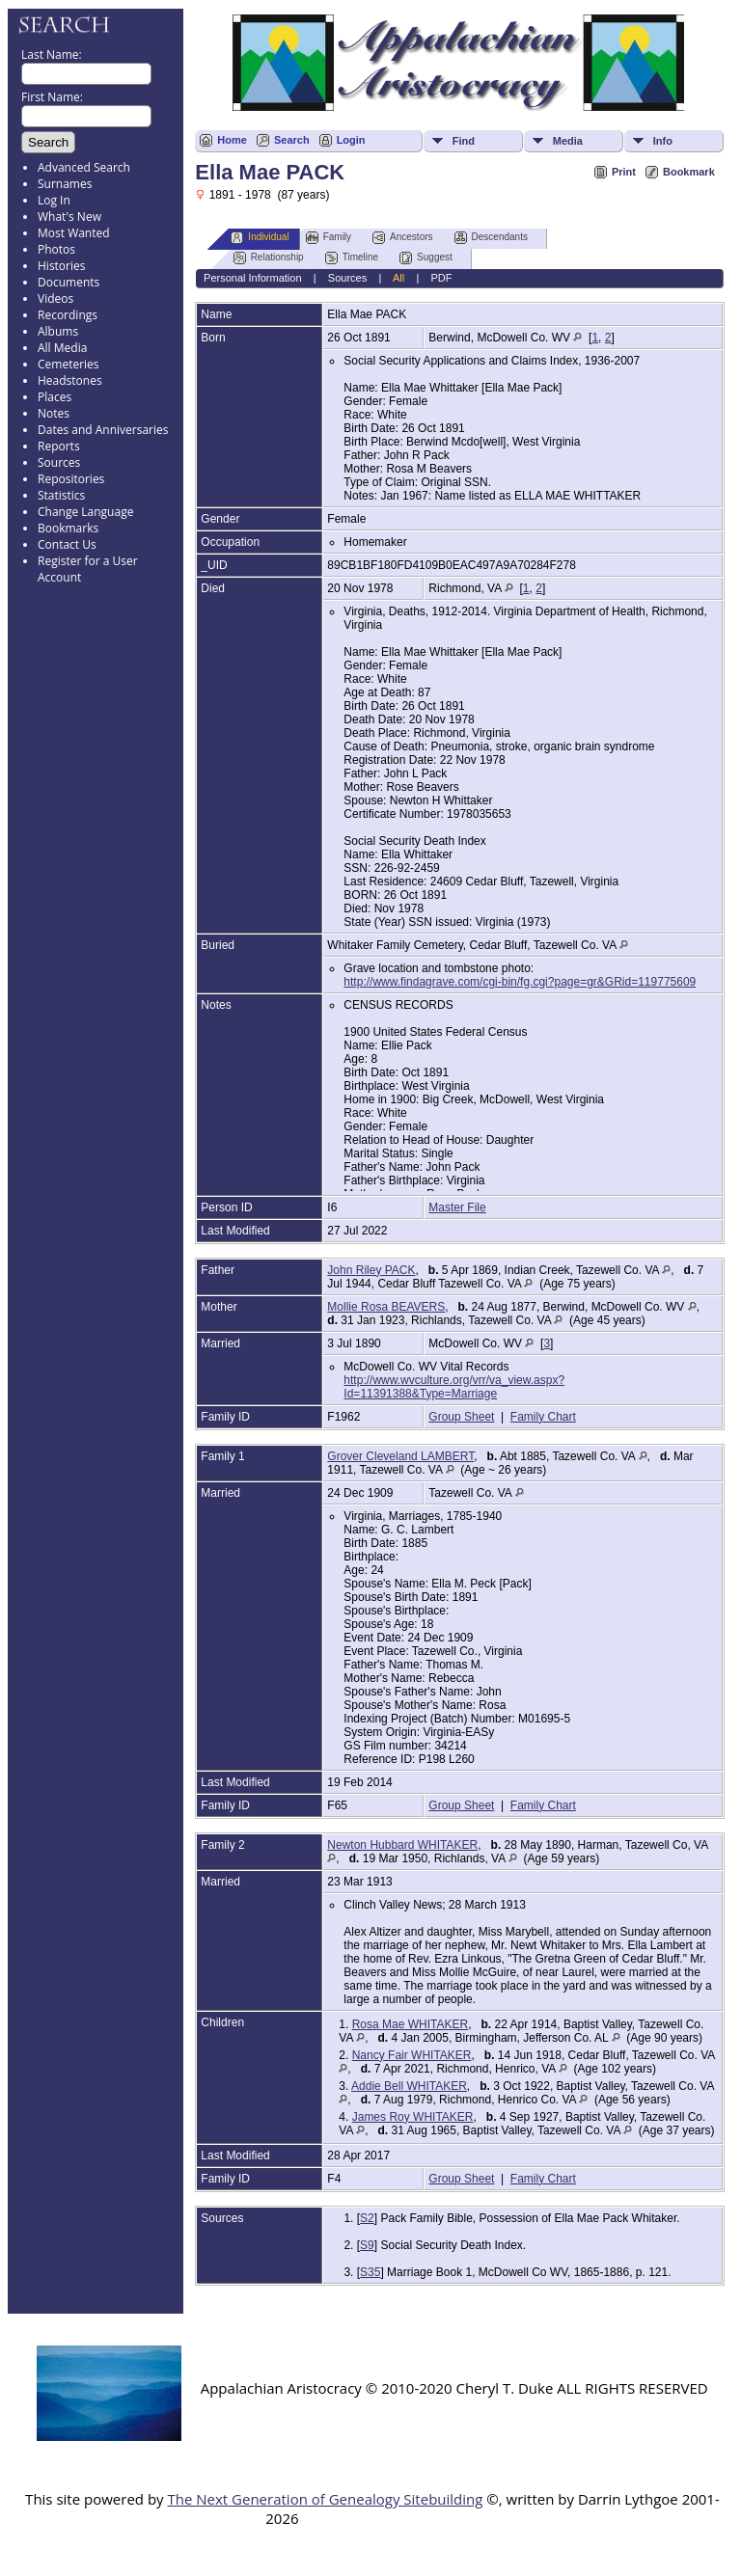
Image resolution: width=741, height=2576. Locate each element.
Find (464, 141)
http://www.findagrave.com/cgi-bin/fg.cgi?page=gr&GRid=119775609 (519, 982)
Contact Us (67, 544)
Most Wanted (74, 233)
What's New (69, 216)
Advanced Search (84, 167)
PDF (441, 278)
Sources (59, 462)
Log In (54, 200)
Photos (56, 249)
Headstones (70, 380)
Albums (58, 331)
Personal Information (253, 278)
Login (351, 140)
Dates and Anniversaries (103, 429)
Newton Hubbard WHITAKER (402, 1845)
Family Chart (543, 1417)
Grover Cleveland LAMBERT (400, 1456)
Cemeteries (68, 364)
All (398, 278)
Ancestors (402, 237)
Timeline (351, 258)
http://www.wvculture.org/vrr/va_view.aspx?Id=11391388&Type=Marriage (453, 1386)
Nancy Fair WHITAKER (412, 2055)
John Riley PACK (371, 1270)
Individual (259, 237)
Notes (53, 413)
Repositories (71, 479)
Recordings (67, 315)
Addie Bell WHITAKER (409, 2086)
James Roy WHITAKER (413, 2117)
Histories (61, 266)
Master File (456, 1207)
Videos (55, 298)
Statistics (61, 495)
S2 (367, 2218)
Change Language (85, 511)
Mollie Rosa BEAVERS (386, 1307)
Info (662, 141)
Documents (68, 282)
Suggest (426, 258)
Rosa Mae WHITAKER (410, 2024)
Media (568, 141)
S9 (367, 2245)
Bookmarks (68, 528)
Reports (59, 446)
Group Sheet (461, 1417)
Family (328, 237)
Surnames (65, 184)
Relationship (268, 258)
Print (624, 171)
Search (292, 140)
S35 (370, 2272)
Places (54, 397)
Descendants (491, 237)
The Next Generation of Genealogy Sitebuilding (324, 2498)
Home (232, 140)
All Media (62, 347)
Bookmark (689, 171)
